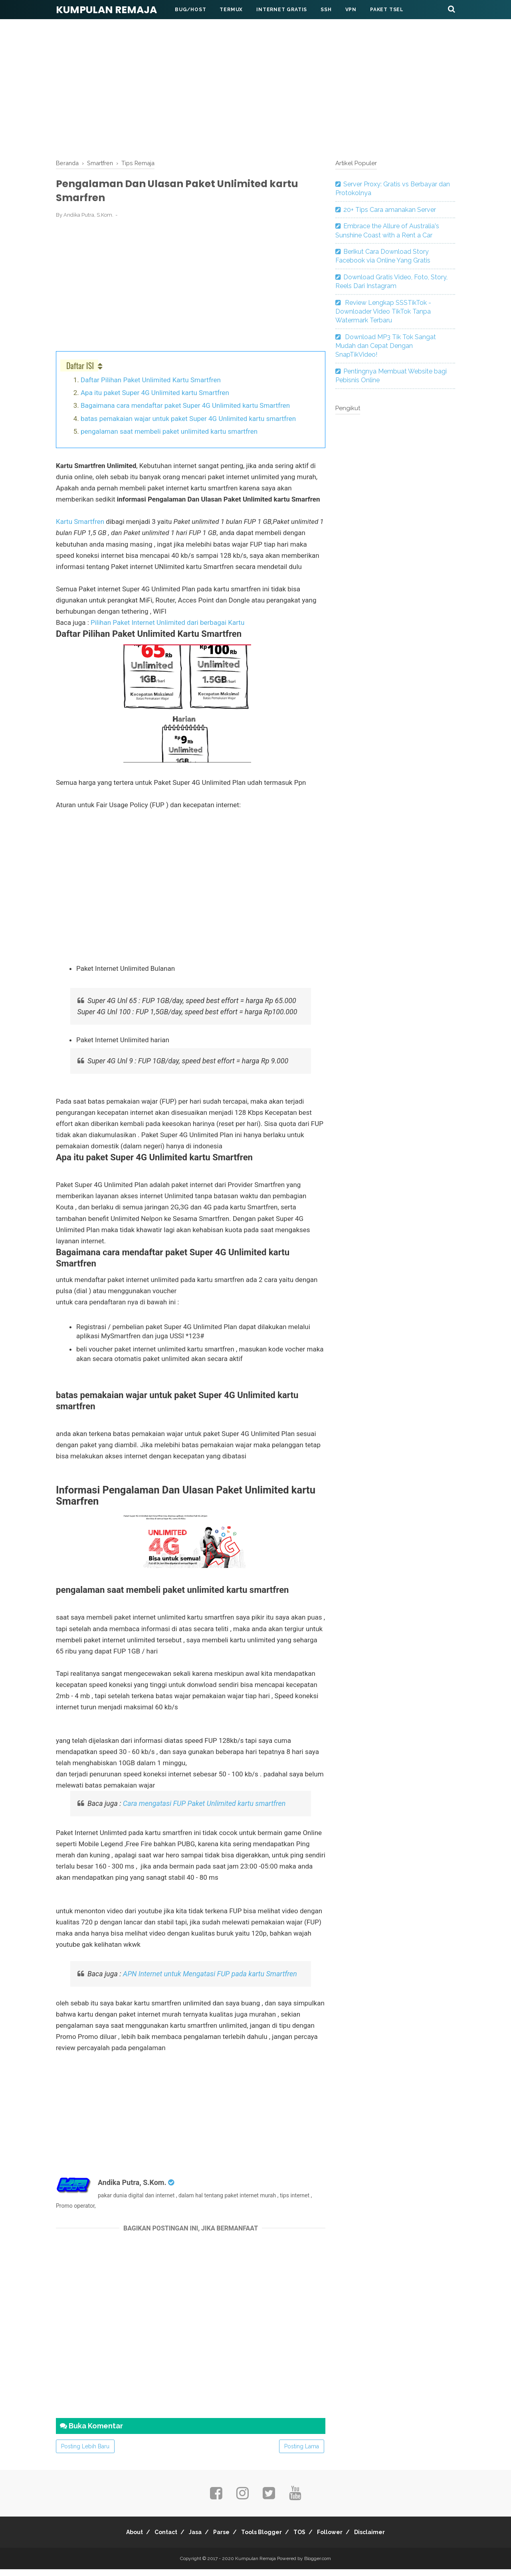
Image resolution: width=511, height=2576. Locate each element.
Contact (152, 2539)
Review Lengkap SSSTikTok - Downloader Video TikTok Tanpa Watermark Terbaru (383, 311)
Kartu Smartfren (81, 528)
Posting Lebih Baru (85, 2453)
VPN (351, 9)
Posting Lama (301, 2453)
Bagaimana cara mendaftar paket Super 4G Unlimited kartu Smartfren (185, 412)
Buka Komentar (91, 2432)
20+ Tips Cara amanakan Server (389, 209)
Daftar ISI (80, 372)
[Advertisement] (255, 91)
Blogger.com (317, 2565)
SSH (326, 9)
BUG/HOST (190, 9)
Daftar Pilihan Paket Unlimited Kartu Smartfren (151, 386)
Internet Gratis (281, 9)
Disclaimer (389, 2539)
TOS (308, 2539)
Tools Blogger (264, 2539)
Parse (218, 2539)
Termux (231, 9)
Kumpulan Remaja (106, 10)
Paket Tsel (387, 9)
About (115, 2539)
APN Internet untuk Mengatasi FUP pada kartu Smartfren (210, 1980)
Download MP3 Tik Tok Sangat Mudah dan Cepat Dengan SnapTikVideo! (385, 346)
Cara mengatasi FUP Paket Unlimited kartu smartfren (205, 1810)
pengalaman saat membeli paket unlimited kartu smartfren (169, 438)
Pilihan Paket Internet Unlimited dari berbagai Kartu (167, 629)
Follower (344, 2539)
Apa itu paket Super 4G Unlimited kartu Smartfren (155, 399)
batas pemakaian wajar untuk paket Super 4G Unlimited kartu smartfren (188, 425)
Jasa (186, 2539)
